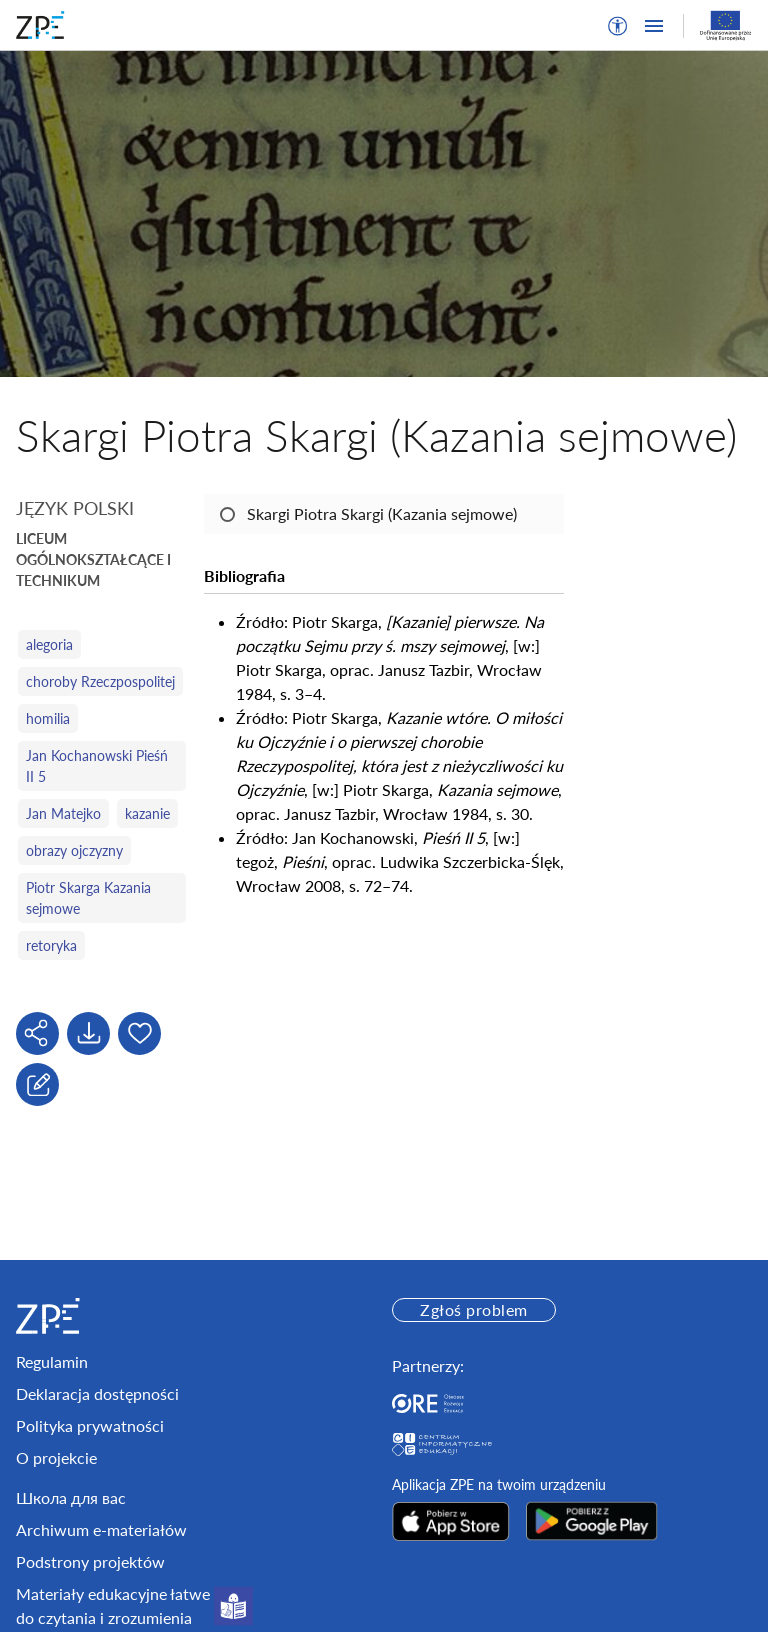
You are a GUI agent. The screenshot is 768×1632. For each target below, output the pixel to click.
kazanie (147, 813)
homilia (48, 718)
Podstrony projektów (90, 1561)
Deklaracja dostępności (97, 1393)
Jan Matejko (63, 813)
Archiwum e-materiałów (101, 1529)
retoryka (51, 945)
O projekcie (56, 1457)
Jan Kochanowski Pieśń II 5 (97, 766)
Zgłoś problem (473, 1309)
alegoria (49, 644)
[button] (618, 26)
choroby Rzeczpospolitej (100, 681)
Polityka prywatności (90, 1425)
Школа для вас (71, 1497)
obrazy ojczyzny (74, 850)
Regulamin (52, 1361)
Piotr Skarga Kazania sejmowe (88, 898)
